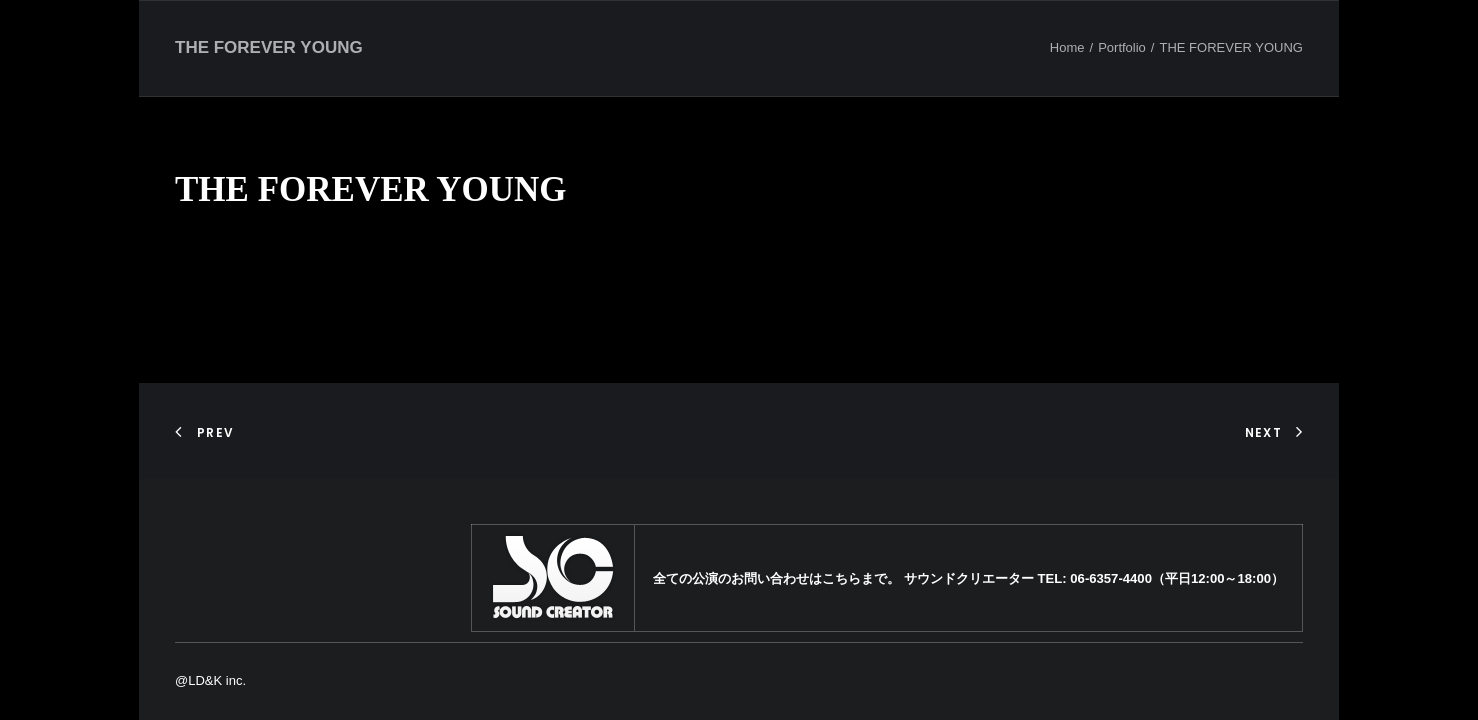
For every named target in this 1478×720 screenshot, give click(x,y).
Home (1067, 47)
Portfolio (1122, 47)
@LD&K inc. (210, 680)
